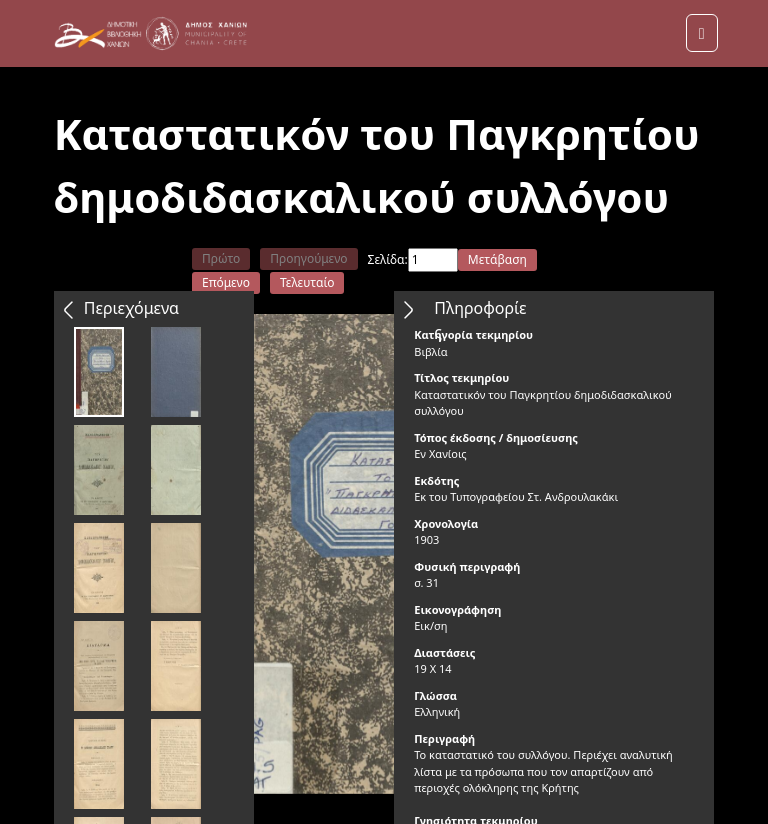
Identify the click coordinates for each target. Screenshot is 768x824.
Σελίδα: (388, 259)
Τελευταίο (307, 282)
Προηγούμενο (308, 258)
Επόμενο (226, 282)
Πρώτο (221, 258)
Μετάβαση (497, 259)
